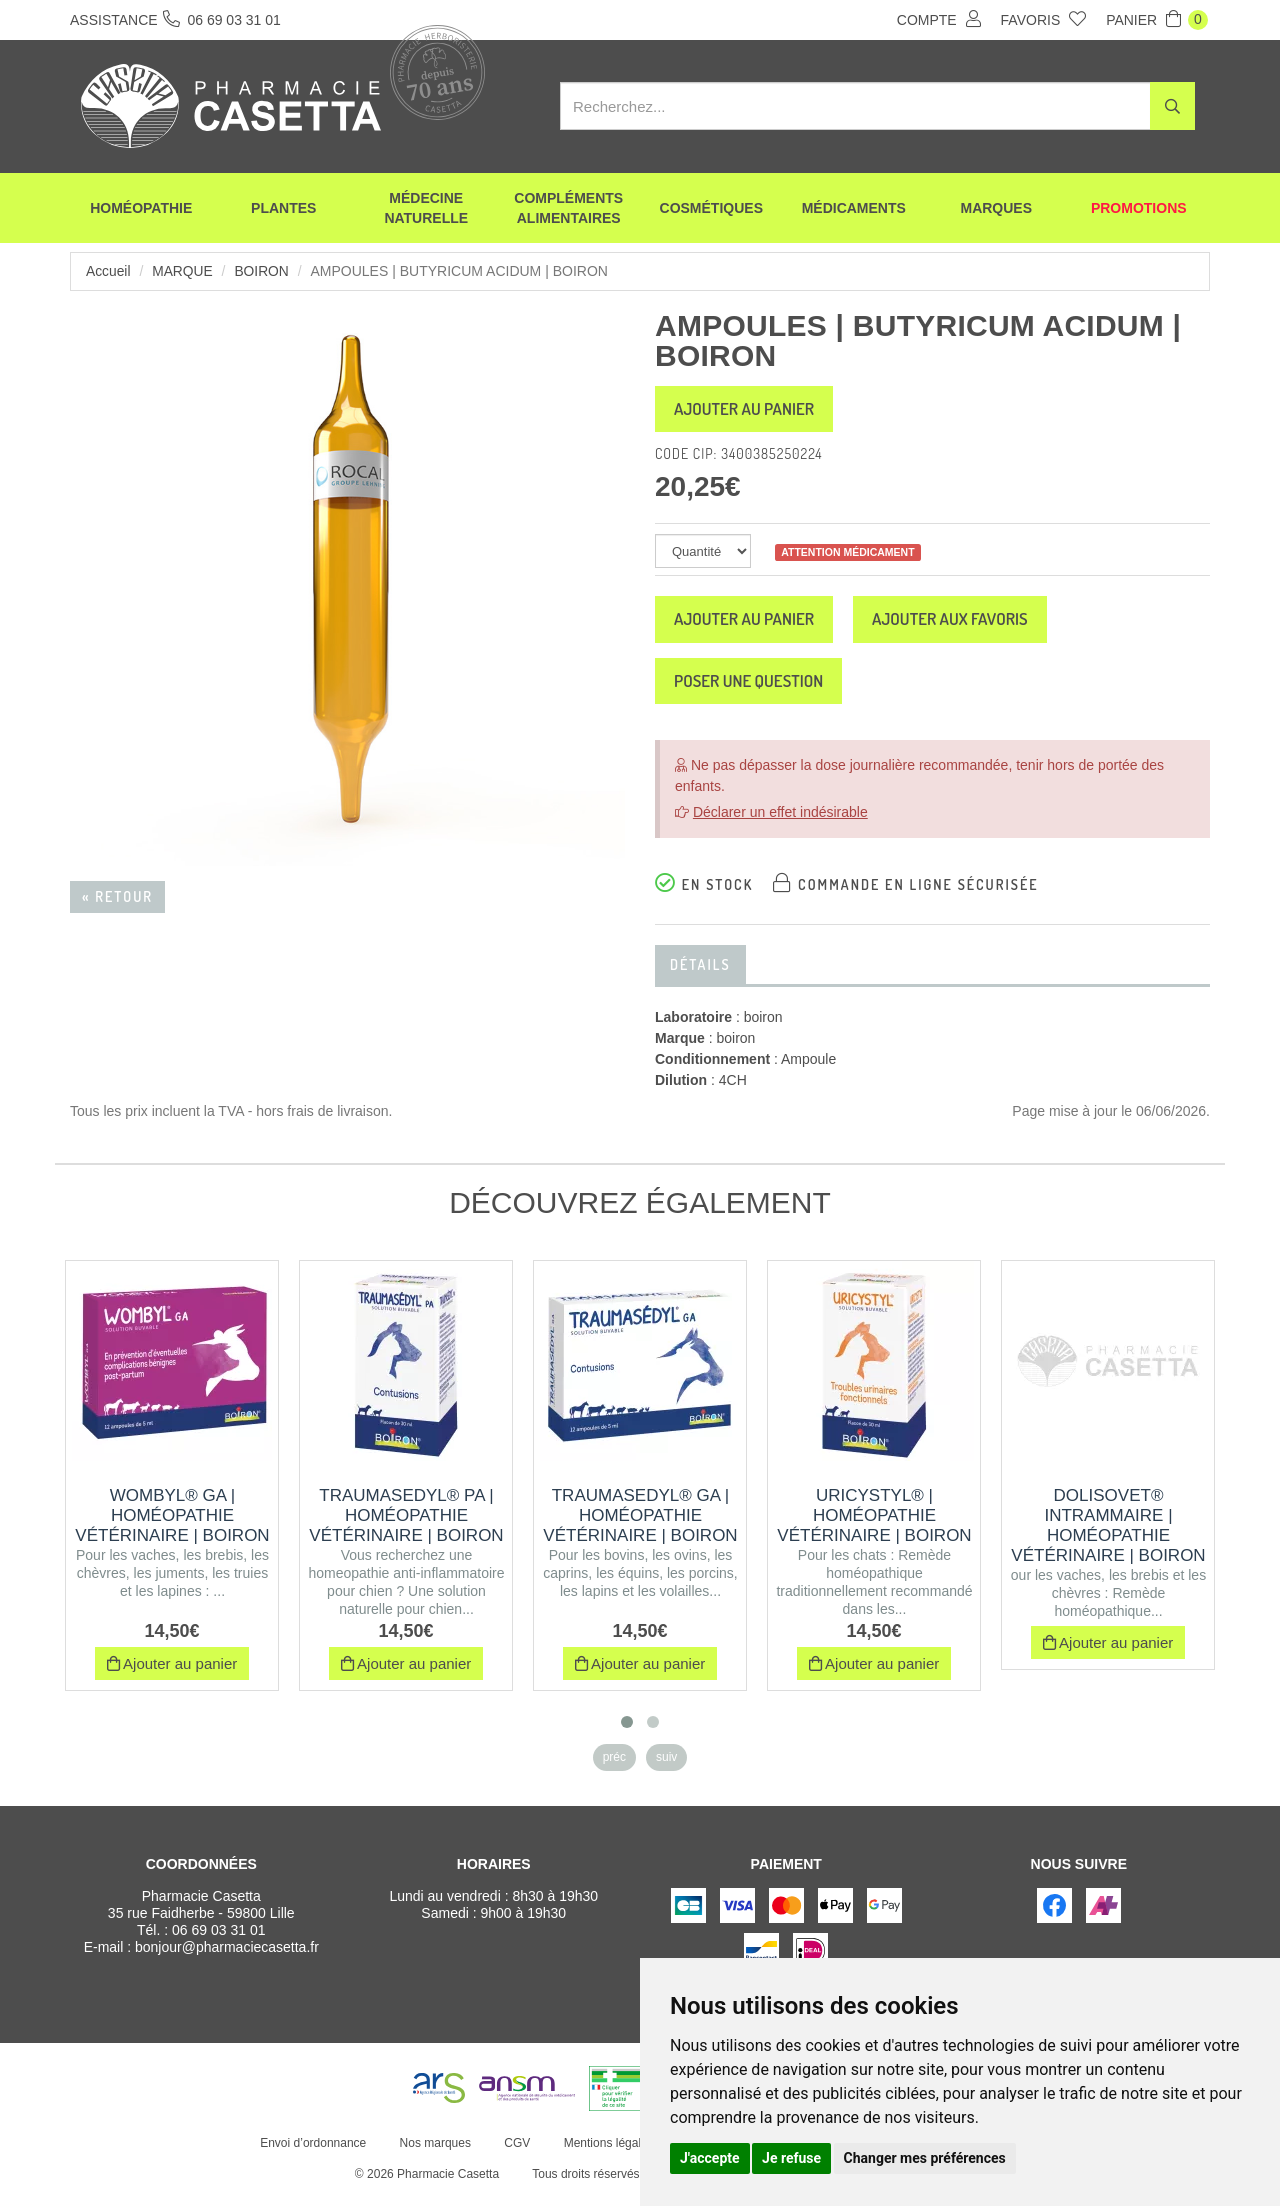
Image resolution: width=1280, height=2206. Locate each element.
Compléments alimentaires (568, 210)
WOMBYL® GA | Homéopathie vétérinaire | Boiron (172, 1526)
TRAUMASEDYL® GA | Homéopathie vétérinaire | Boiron (640, 1526)
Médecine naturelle (426, 210)
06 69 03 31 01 (218, 1941)
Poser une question (757, 690)
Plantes (283, 210)
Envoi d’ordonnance (312, 2154)
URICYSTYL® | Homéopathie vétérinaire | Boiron (874, 1526)
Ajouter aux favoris (974, 625)
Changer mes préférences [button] (925, 2158)
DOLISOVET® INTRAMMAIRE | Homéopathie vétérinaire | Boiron (1108, 1536)
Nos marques (433, 2154)
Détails (700, 975)
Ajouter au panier (752, 411)
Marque (183, 271)
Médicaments (854, 210)
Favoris (1044, 19)
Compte (939, 19)
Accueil (108, 271)
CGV (516, 2154)
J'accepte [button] (710, 2158)
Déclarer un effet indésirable (780, 823)
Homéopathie (141, 210)
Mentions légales (607, 2154)
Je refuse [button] (791, 2158)
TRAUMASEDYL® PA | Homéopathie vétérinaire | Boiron (406, 1526)
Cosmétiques (711, 210)
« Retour (117, 896)
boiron (263, 271)
